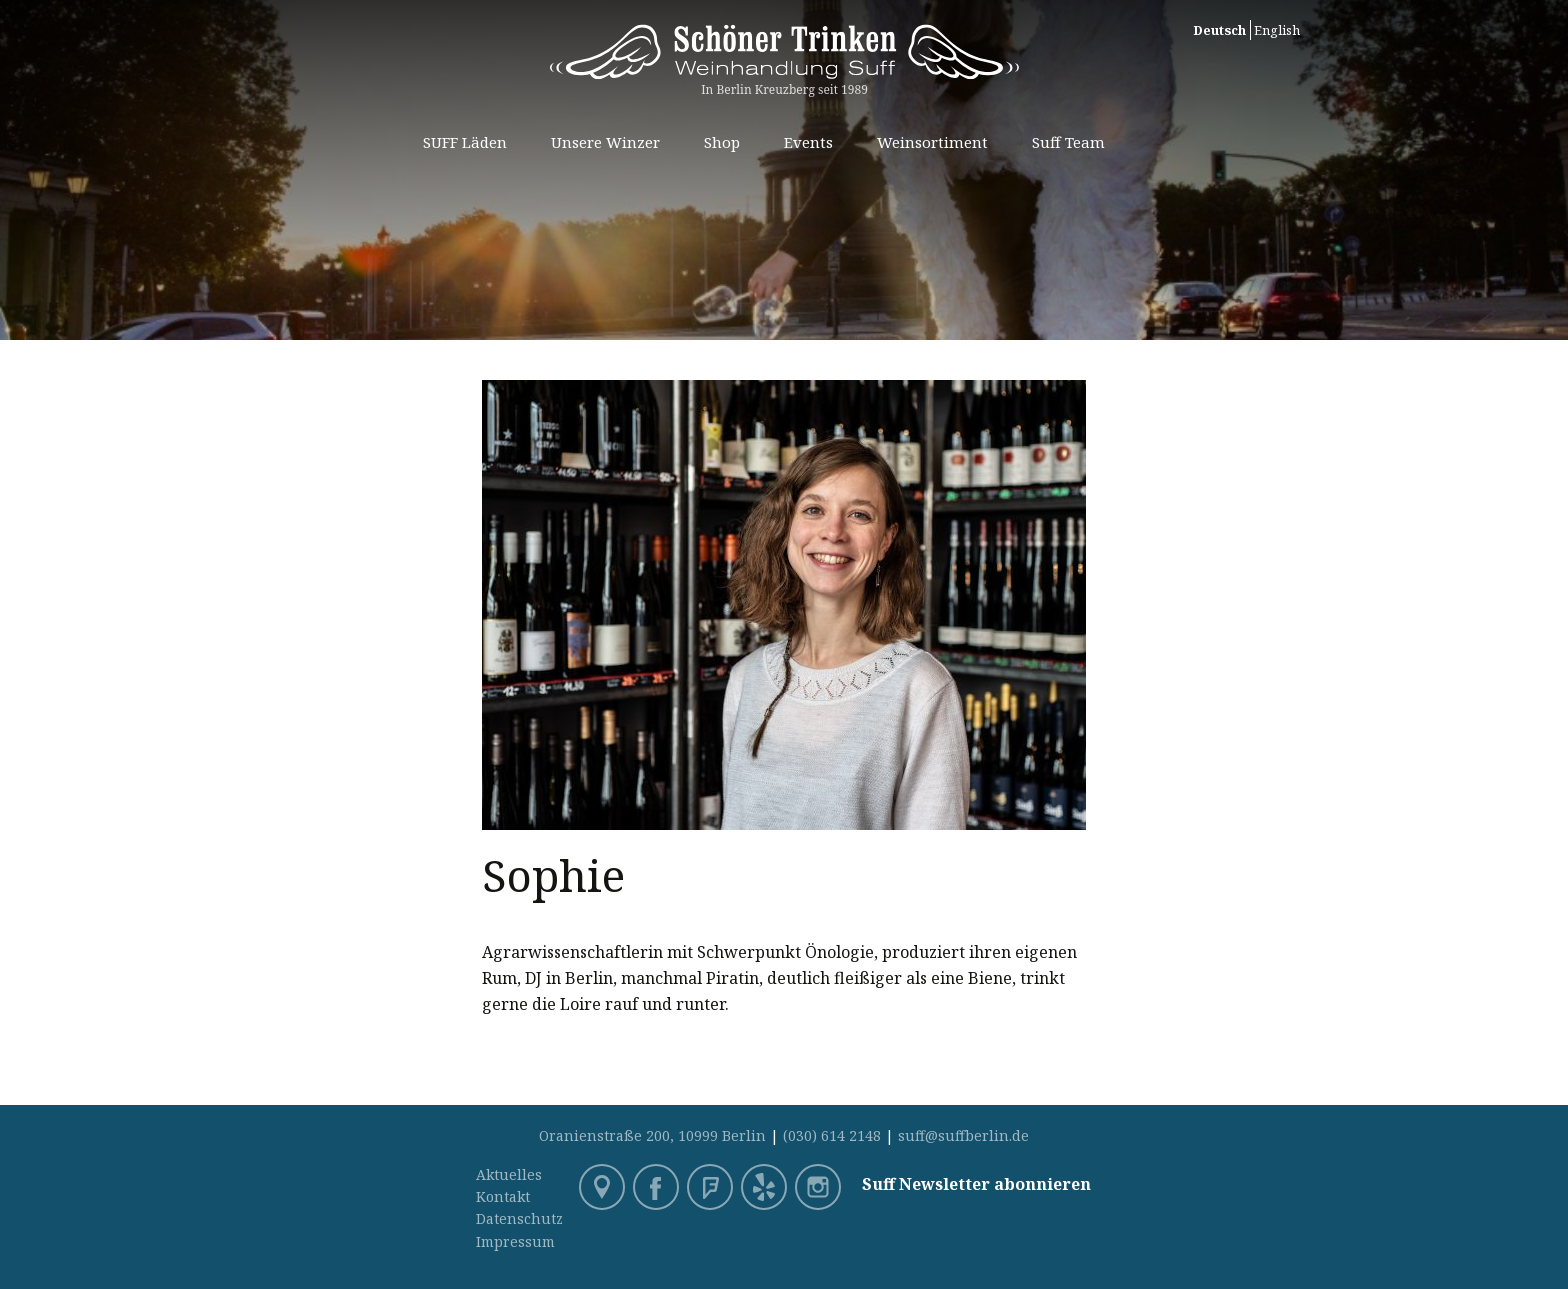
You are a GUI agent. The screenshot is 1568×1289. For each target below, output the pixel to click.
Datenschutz (519, 1218)
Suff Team (1068, 142)
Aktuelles (509, 1174)
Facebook (658, 1189)
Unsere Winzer (605, 142)
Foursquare (712, 1189)
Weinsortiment (932, 142)
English (1277, 30)
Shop (722, 142)
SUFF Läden (465, 142)
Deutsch (1219, 30)
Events (808, 142)
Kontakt (503, 1196)
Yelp (766, 1189)
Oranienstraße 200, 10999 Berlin (652, 1135)
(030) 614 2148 (832, 1135)
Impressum (515, 1241)
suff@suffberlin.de (963, 1135)
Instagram (820, 1189)
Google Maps (604, 1189)
